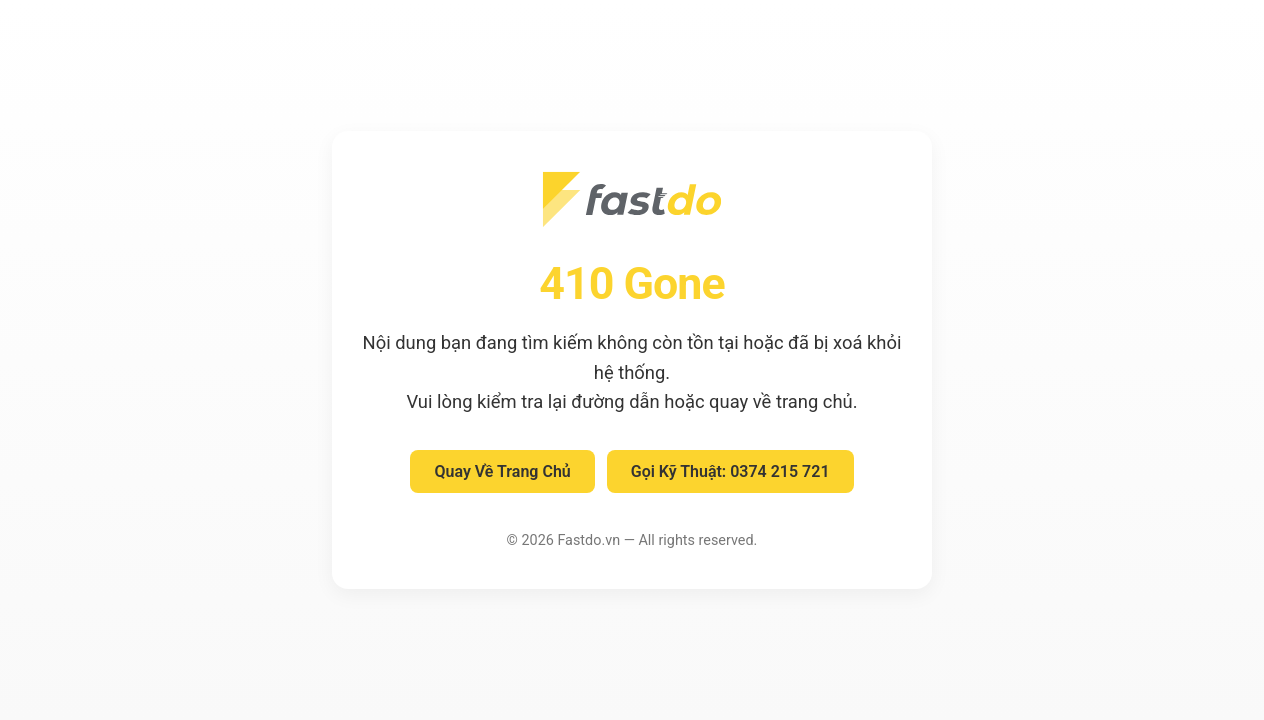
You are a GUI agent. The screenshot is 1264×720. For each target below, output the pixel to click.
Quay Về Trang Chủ (502, 471)
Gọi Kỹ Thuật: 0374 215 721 (730, 471)
